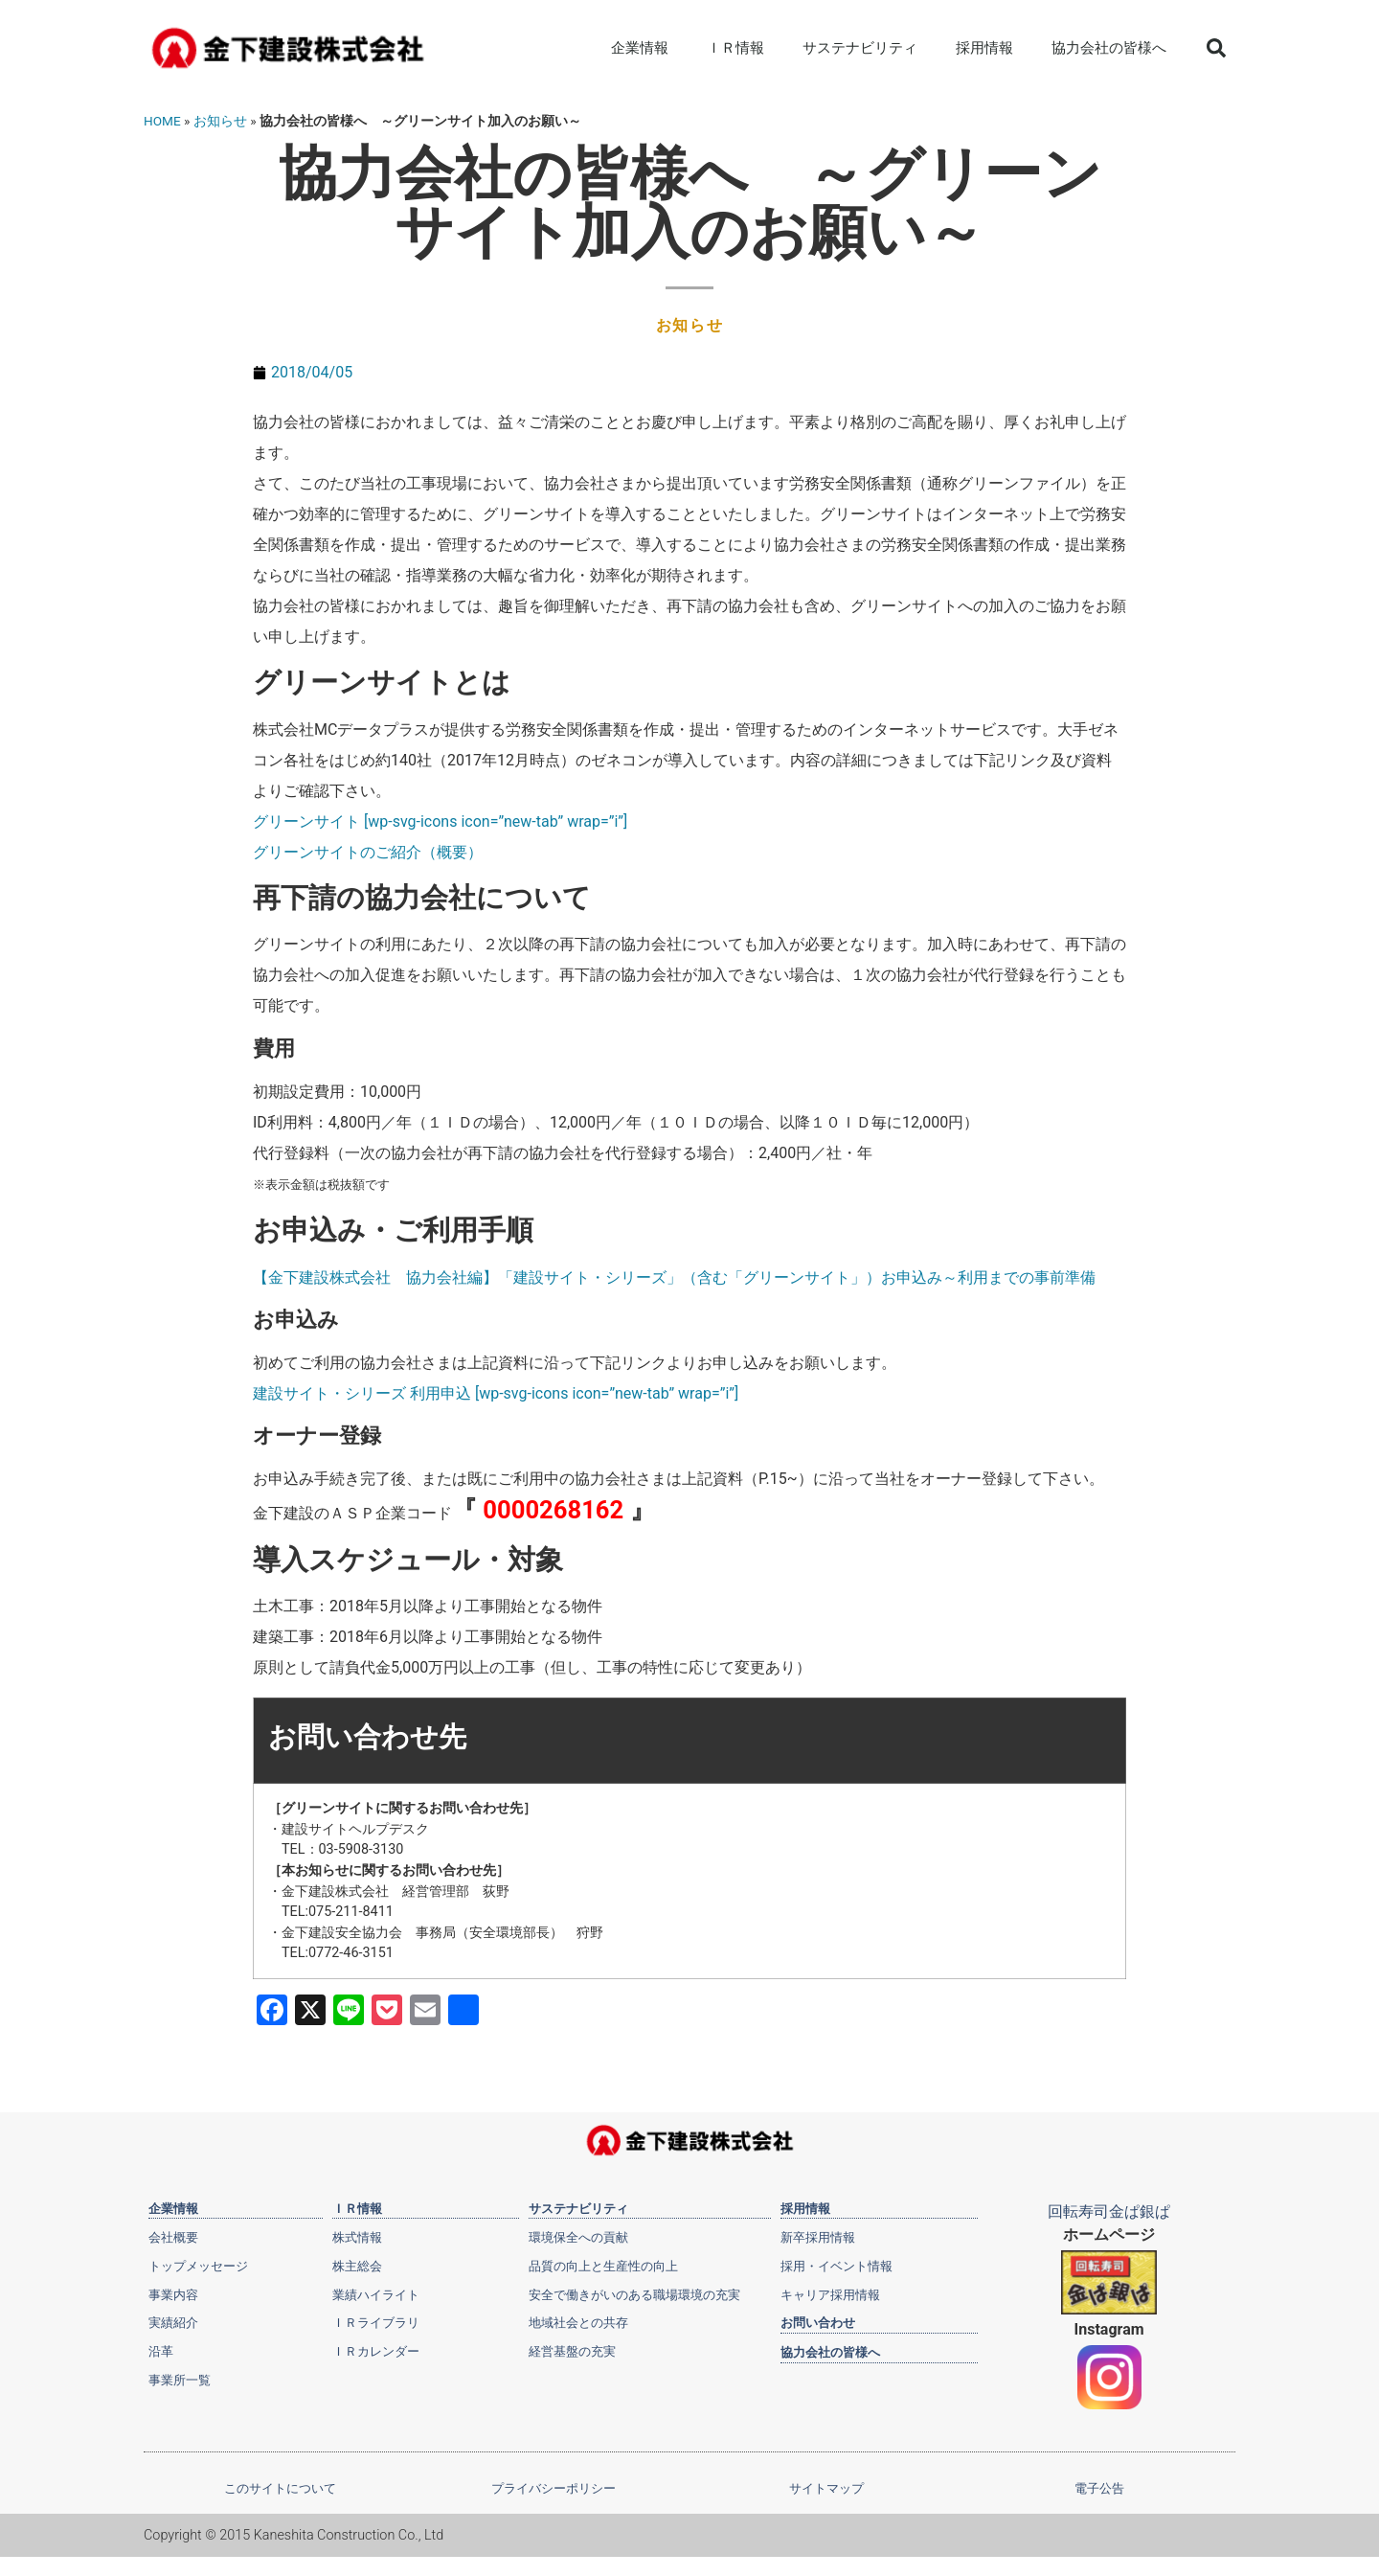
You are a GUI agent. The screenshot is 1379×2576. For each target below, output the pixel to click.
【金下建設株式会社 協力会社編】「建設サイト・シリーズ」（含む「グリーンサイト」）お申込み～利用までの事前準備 (674, 1277)
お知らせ (220, 120)
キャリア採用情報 (830, 2293)
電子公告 (1099, 2488)
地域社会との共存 (578, 2321)
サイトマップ (826, 2488)
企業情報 (639, 48)
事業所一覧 (179, 2377)
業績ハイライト (375, 2293)
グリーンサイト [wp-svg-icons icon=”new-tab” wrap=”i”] (440, 821)
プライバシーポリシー (553, 2488)
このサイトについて (280, 2488)
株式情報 (357, 2237)
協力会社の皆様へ (1108, 48)
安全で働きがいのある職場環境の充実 (634, 2293)
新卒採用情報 (817, 2237)
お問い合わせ (817, 2321)
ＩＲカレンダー (375, 2349)
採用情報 (984, 48)
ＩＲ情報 (735, 48)
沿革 (160, 2349)
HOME (162, 120)
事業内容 (173, 2293)
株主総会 (357, 2265)
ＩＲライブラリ (375, 2321)
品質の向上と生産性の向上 (603, 2265)
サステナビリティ (860, 48)
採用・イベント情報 (836, 2265)
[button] (1216, 48)
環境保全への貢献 (578, 2237)
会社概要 (173, 2237)
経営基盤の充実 (572, 2349)
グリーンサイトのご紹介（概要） (368, 852)
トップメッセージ (198, 2265)
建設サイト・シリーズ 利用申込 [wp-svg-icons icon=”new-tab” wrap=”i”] (495, 1393)
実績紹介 (173, 2321)
